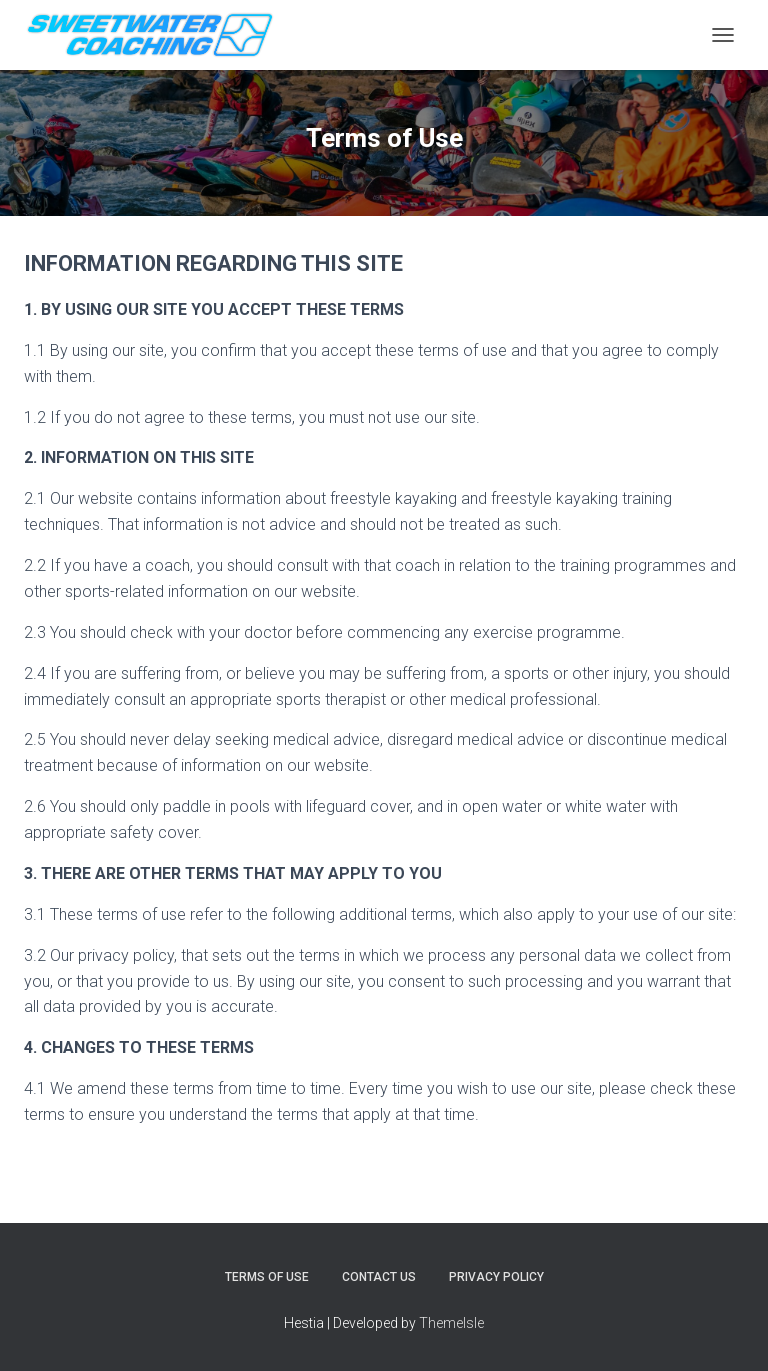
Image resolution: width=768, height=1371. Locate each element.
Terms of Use (267, 1277)
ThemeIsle (451, 1323)
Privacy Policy (496, 1277)
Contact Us (379, 1277)
